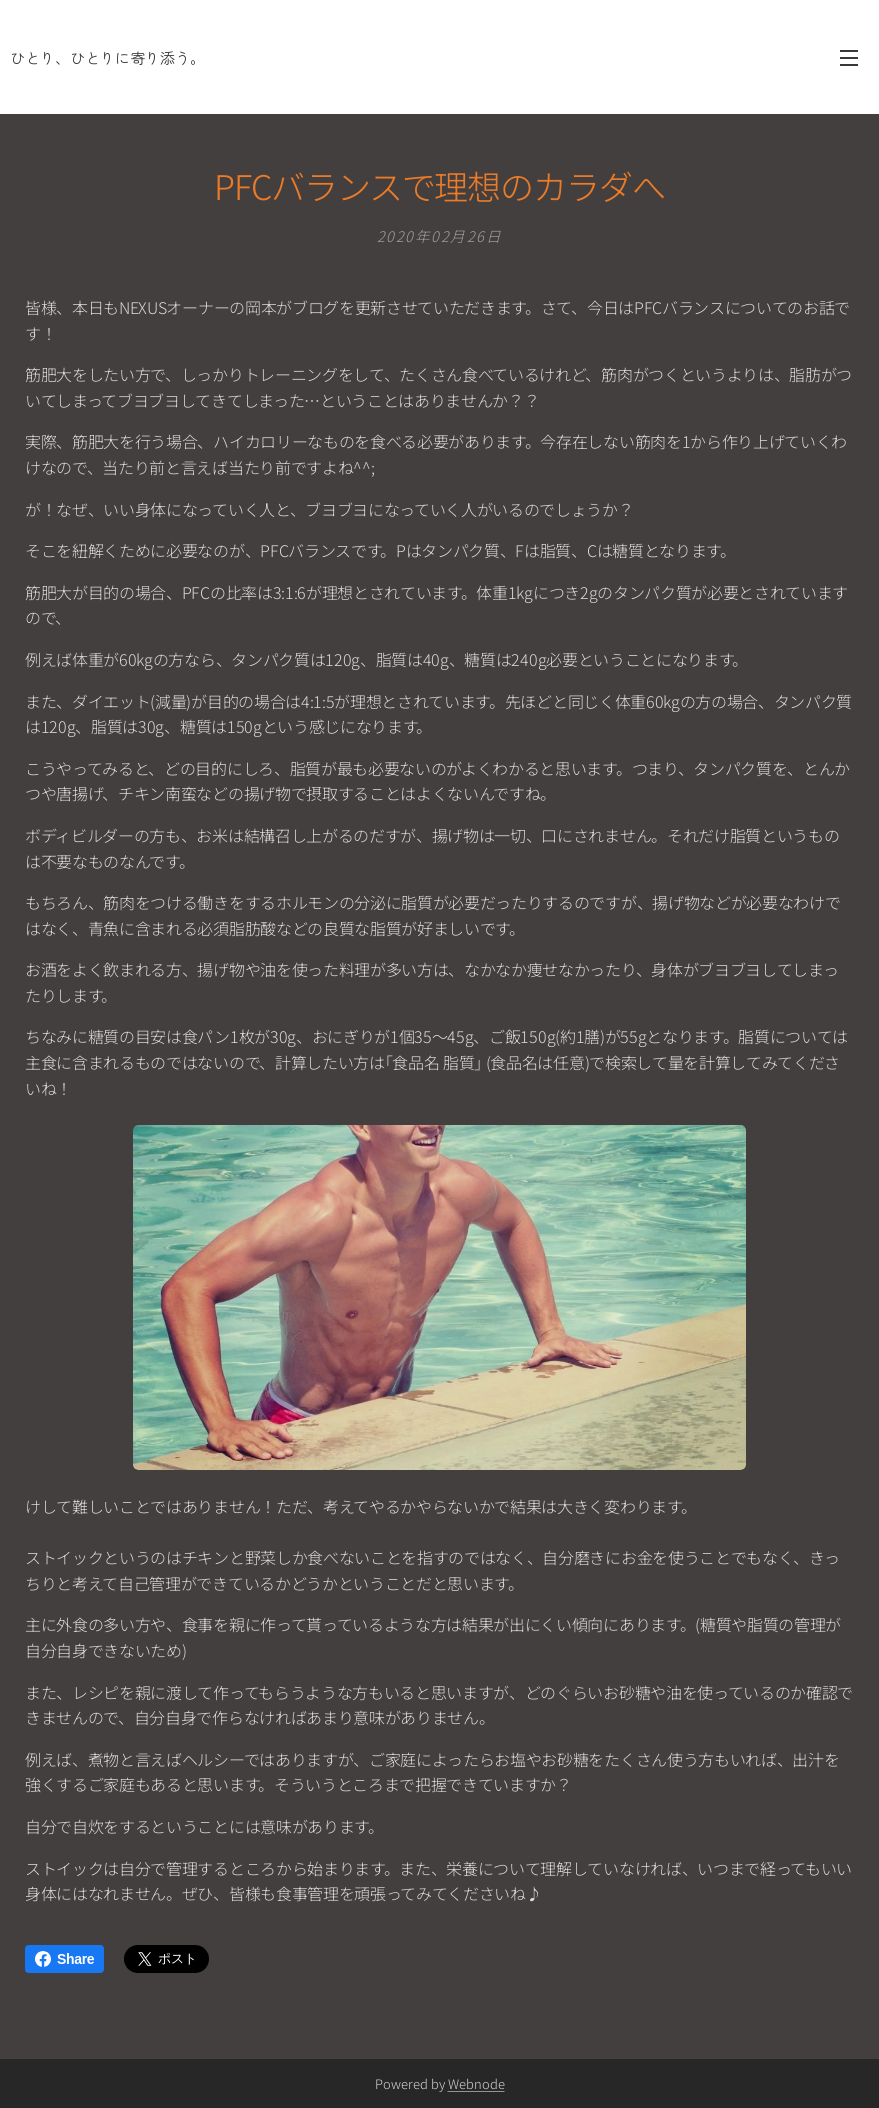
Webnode (476, 2083)
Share (64, 1959)
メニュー (849, 58)
